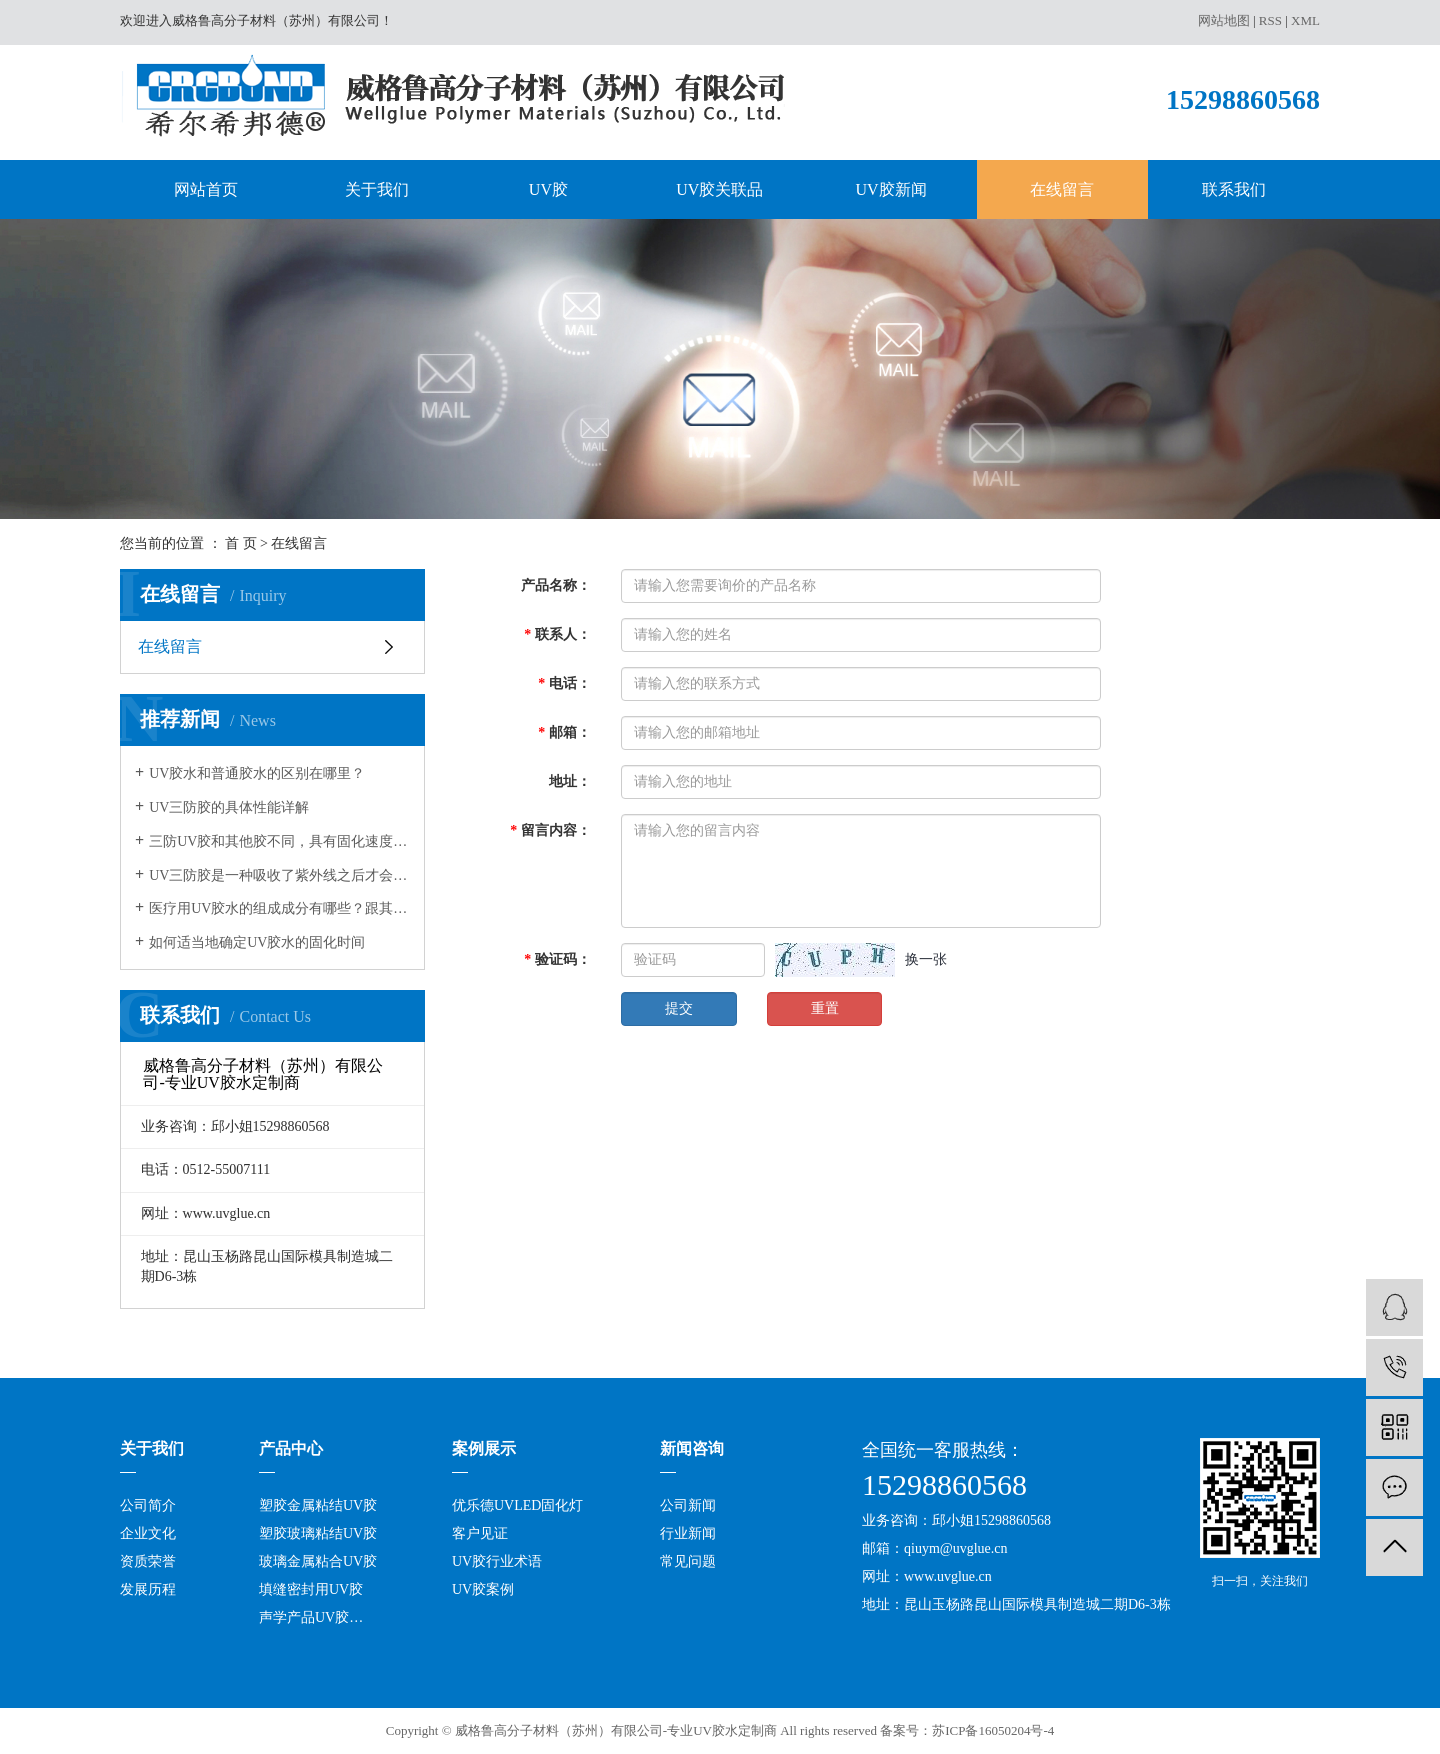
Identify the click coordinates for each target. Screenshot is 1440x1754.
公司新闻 (688, 1505)
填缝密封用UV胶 (311, 1589)
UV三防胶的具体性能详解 (229, 807)
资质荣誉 (148, 1561)
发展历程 (148, 1589)
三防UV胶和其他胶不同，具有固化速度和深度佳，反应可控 (279, 841)
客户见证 (480, 1533)
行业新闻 (688, 1533)
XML (1305, 20)
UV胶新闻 (891, 189)
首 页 (241, 543)
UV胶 (548, 189)
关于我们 (377, 189)
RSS (1270, 20)
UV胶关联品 (719, 189)
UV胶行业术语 (497, 1561)
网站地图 (1224, 20)
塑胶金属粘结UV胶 (318, 1505)
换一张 (926, 959)
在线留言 (1062, 189)
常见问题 (688, 1561)
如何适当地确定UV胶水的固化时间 (257, 942)
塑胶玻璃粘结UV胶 (318, 1533)
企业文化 (148, 1533)
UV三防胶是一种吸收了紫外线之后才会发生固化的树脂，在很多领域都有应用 (279, 875)
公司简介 (148, 1505)
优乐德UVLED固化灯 (517, 1505)
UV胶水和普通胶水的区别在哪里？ (257, 773)
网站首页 (206, 189)
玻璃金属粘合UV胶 (318, 1561)
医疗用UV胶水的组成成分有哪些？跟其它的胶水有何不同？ (279, 908)
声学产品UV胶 (304, 1617)
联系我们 (1234, 189)
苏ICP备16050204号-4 (993, 1730)
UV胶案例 (483, 1589)
